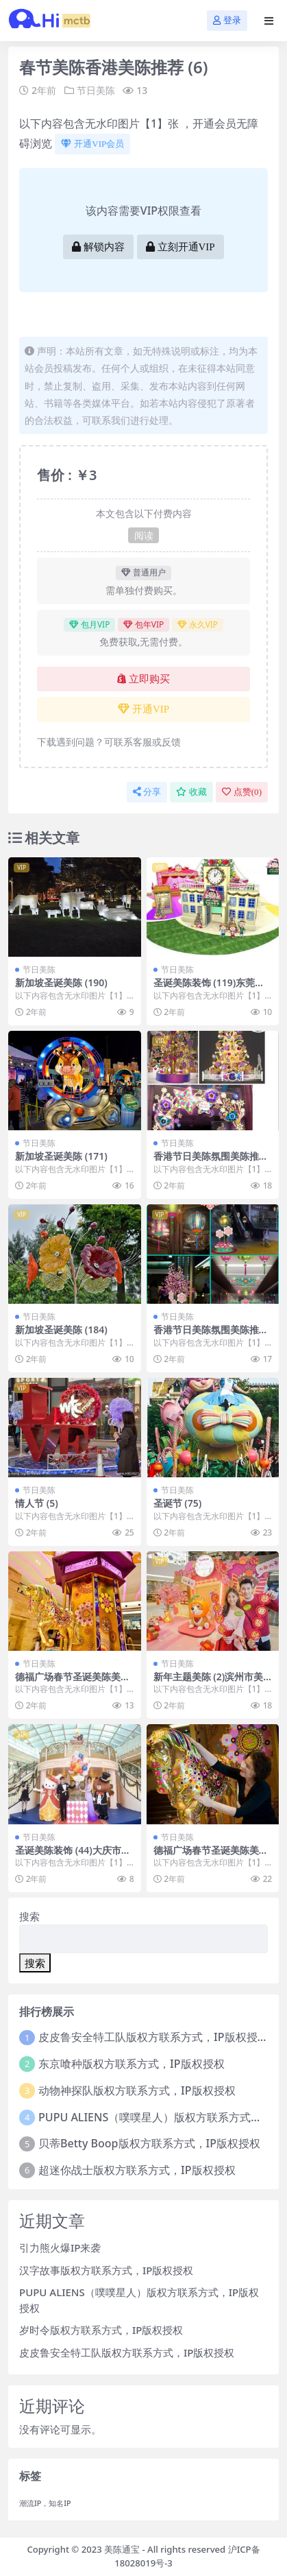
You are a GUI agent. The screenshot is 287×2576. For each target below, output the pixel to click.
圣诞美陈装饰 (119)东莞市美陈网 (209, 988)
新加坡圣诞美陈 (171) (61, 1155)
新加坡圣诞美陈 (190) (61, 982)
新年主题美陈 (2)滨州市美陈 (208, 1682)
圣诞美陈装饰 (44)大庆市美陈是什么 (73, 1856)
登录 (227, 20)
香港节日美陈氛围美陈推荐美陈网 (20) (211, 1161)
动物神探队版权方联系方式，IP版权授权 (136, 2090)
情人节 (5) (36, 1503)
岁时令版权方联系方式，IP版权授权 (101, 2330)
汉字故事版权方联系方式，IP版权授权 (106, 2270)
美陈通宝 (122, 2549)
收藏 (191, 792)
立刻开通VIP (180, 246)
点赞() (242, 792)
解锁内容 (98, 246)
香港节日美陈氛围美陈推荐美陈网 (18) (211, 1335)
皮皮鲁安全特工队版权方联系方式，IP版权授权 (153, 2036)
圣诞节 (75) (177, 1503)
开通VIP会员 (92, 144)
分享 (147, 792)
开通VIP (143, 709)
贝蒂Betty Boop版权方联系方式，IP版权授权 (149, 2143)
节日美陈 (96, 90)
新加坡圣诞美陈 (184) (61, 1329)
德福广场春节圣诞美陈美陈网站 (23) (211, 1856)
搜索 (29, 1916)
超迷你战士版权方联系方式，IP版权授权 (136, 2170)
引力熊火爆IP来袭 (60, 2247)
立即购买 (143, 678)
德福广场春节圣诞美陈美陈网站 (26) (72, 1682)
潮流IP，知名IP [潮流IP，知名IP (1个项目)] (45, 2503)
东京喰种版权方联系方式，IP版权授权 (131, 2063)
